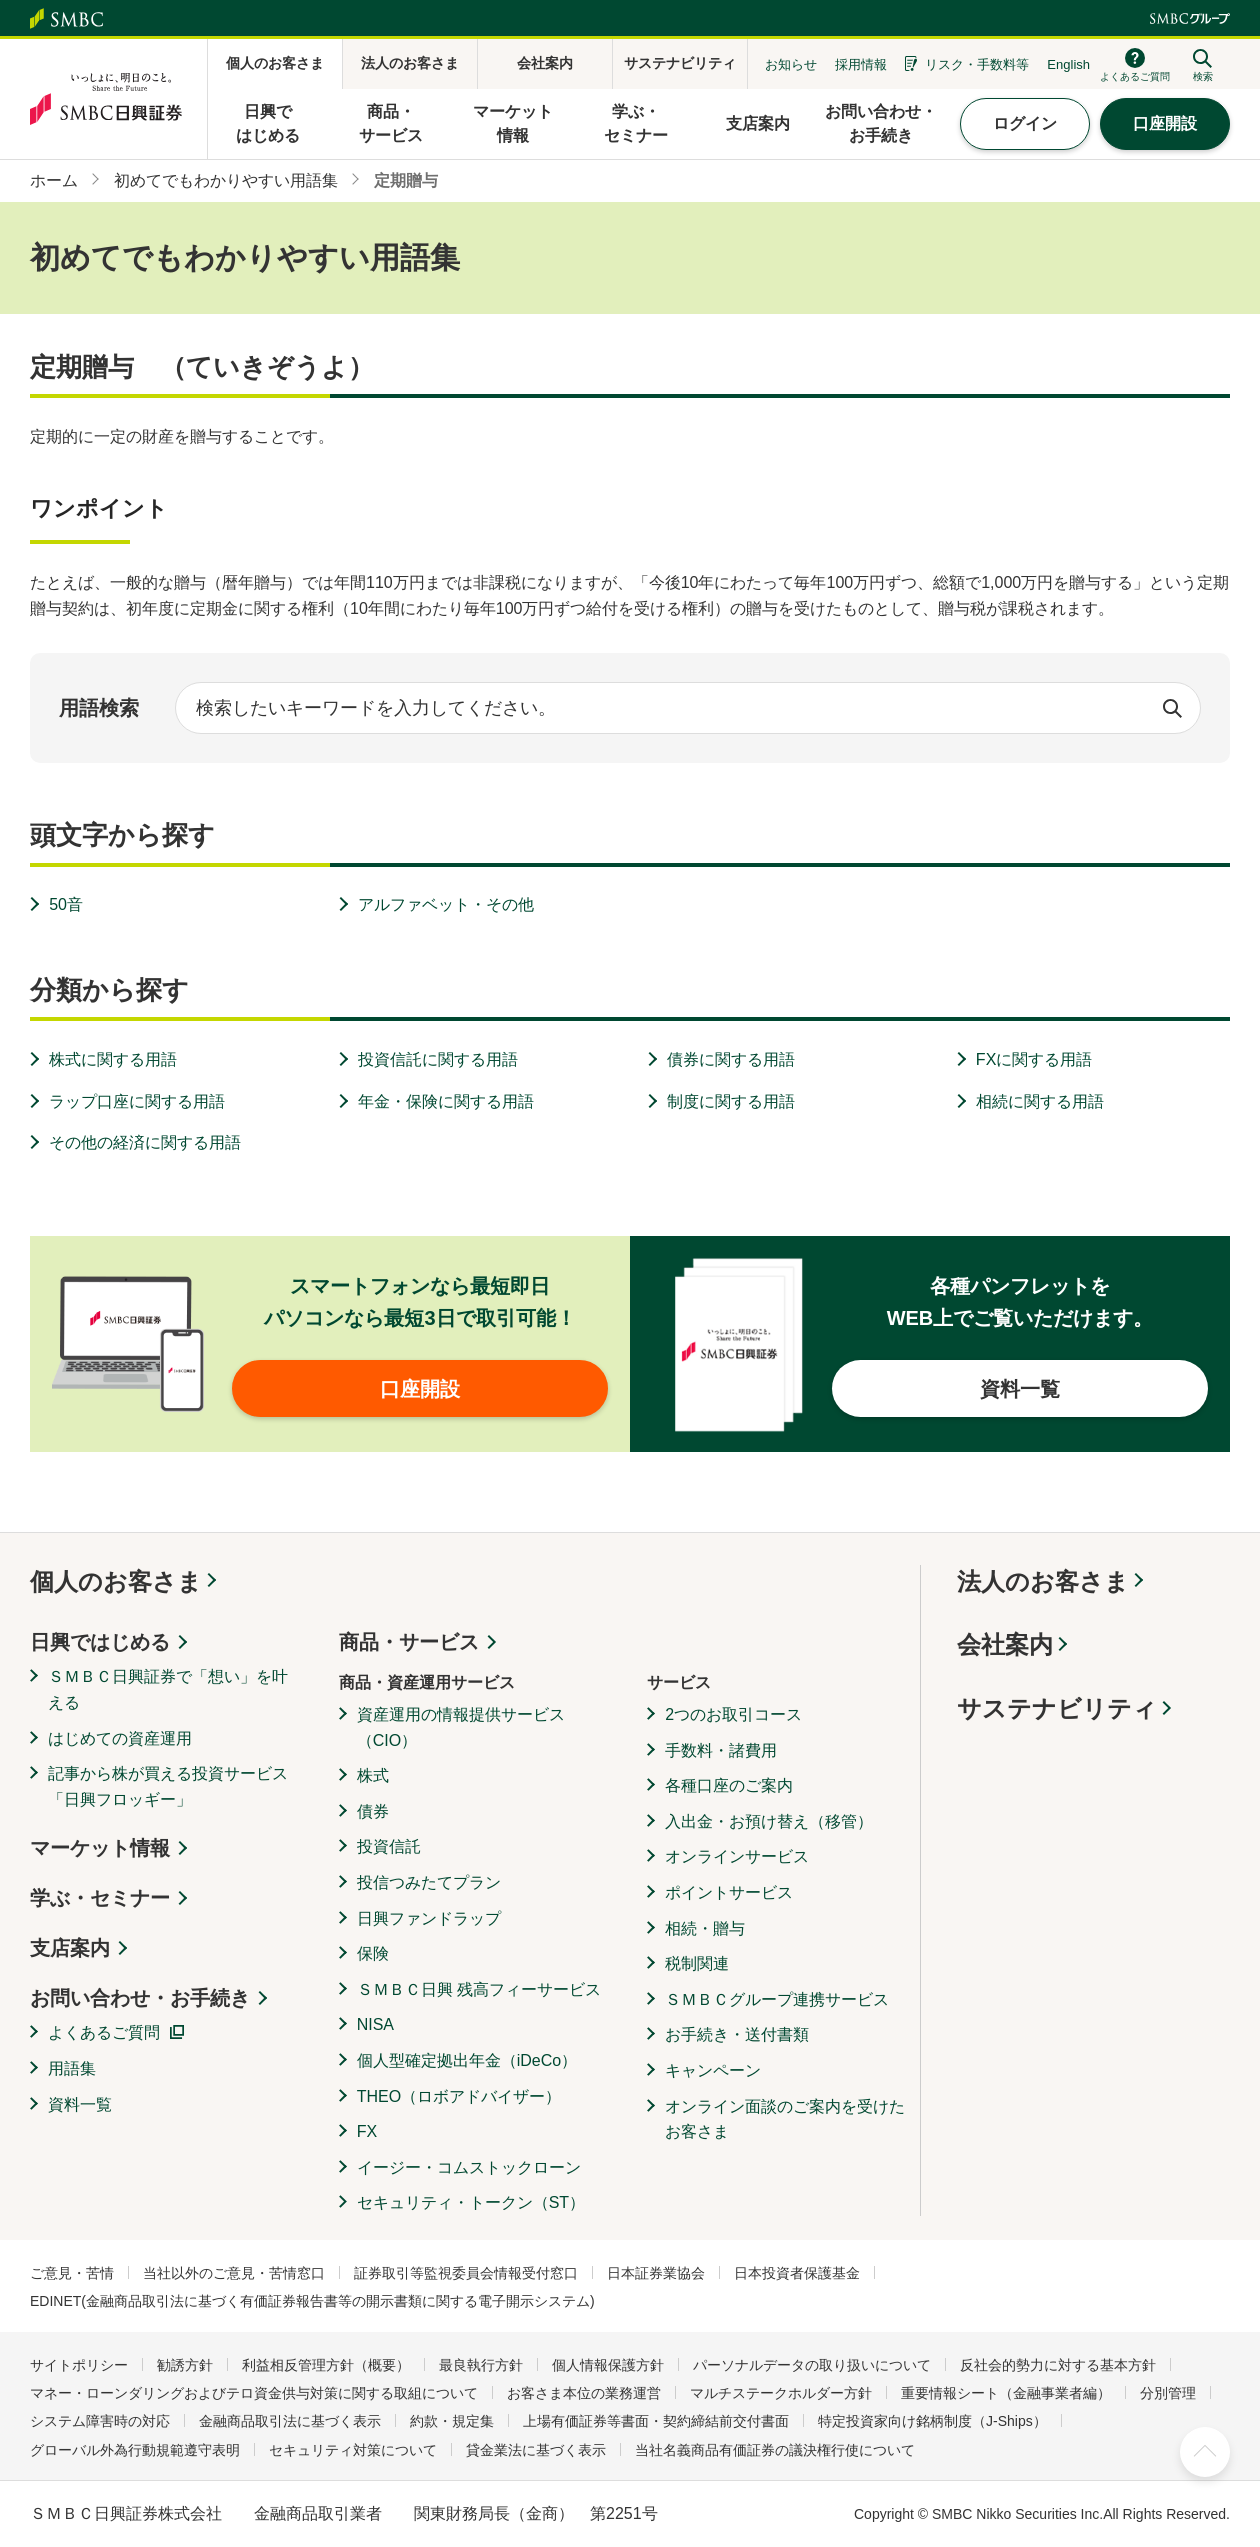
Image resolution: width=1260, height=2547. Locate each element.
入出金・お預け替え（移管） (769, 1821)
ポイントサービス (729, 1892)
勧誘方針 (185, 2365)
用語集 (72, 2068)
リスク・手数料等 (977, 64)
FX (367, 2131)
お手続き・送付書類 (737, 2034)
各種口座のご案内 (729, 1785)
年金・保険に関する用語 (446, 1101)
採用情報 (861, 64)
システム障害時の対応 (100, 2421)
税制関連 (697, 1963)
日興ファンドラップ (429, 1918)
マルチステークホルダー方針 (781, 2393)
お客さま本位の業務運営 (584, 2393)
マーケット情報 (100, 1848)
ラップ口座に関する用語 (137, 1101)
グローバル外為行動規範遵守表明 (135, 2450)
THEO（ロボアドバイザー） (459, 2096)
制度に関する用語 (731, 1101)
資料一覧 (80, 2104)
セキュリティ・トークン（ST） (471, 2202)
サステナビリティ (1057, 1708)
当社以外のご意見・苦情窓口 (234, 2273)
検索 (1172, 708)
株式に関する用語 (113, 1059)
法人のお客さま (1043, 1581)
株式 (373, 1775)
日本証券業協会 (656, 2273)
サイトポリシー (79, 2365)
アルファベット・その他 (446, 904)
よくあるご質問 (104, 2032)
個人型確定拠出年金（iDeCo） (467, 2060)
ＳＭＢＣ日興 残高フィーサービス (479, 1989)
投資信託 (389, 1846)
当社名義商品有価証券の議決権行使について (775, 2450)
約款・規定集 (452, 2421)
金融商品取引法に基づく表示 (290, 2421)
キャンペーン (713, 2070)
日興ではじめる (100, 1642)
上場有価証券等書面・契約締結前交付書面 (656, 2421)
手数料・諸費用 (721, 1750)
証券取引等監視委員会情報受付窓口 (466, 2273)
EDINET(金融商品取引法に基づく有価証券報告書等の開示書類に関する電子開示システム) (312, 2301)
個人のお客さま (116, 1581)
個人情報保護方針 (608, 2365)
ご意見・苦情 (72, 2273)
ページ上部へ (1205, 2452)
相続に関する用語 (1040, 1101)
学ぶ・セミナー (100, 1898)
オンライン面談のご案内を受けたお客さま (785, 2119)
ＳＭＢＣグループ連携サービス (777, 1999)
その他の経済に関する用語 (145, 1142)
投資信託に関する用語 (438, 1059)
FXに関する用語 (1034, 1059)
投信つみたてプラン (429, 1882)
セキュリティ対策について (353, 2450)
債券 (373, 1811)
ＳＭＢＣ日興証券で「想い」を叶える (168, 1689)
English (1068, 64)
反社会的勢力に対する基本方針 (1058, 2365)
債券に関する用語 (731, 1059)
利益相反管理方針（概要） (326, 2365)
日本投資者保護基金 (797, 2273)
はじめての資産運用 (120, 1738)
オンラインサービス (737, 1856)
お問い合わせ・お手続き (140, 1998)
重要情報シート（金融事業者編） (1006, 2393)
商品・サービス (409, 1642)
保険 (373, 1953)
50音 (66, 904)
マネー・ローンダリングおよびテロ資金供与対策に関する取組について (254, 2393)
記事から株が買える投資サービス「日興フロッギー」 (168, 1786)
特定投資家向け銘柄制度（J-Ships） (932, 2421)
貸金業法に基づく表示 (536, 2450)
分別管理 (1168, 2393)
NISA (375, 2024)
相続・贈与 (705, 1928)
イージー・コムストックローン (469, 2167)
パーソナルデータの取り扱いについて (812, 2365)
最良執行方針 (481, 2365)
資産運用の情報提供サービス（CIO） (461, 1727)
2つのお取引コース (733, 1714)
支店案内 (70, 1948)
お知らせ (791, 64)
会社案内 (1005, 1644)
